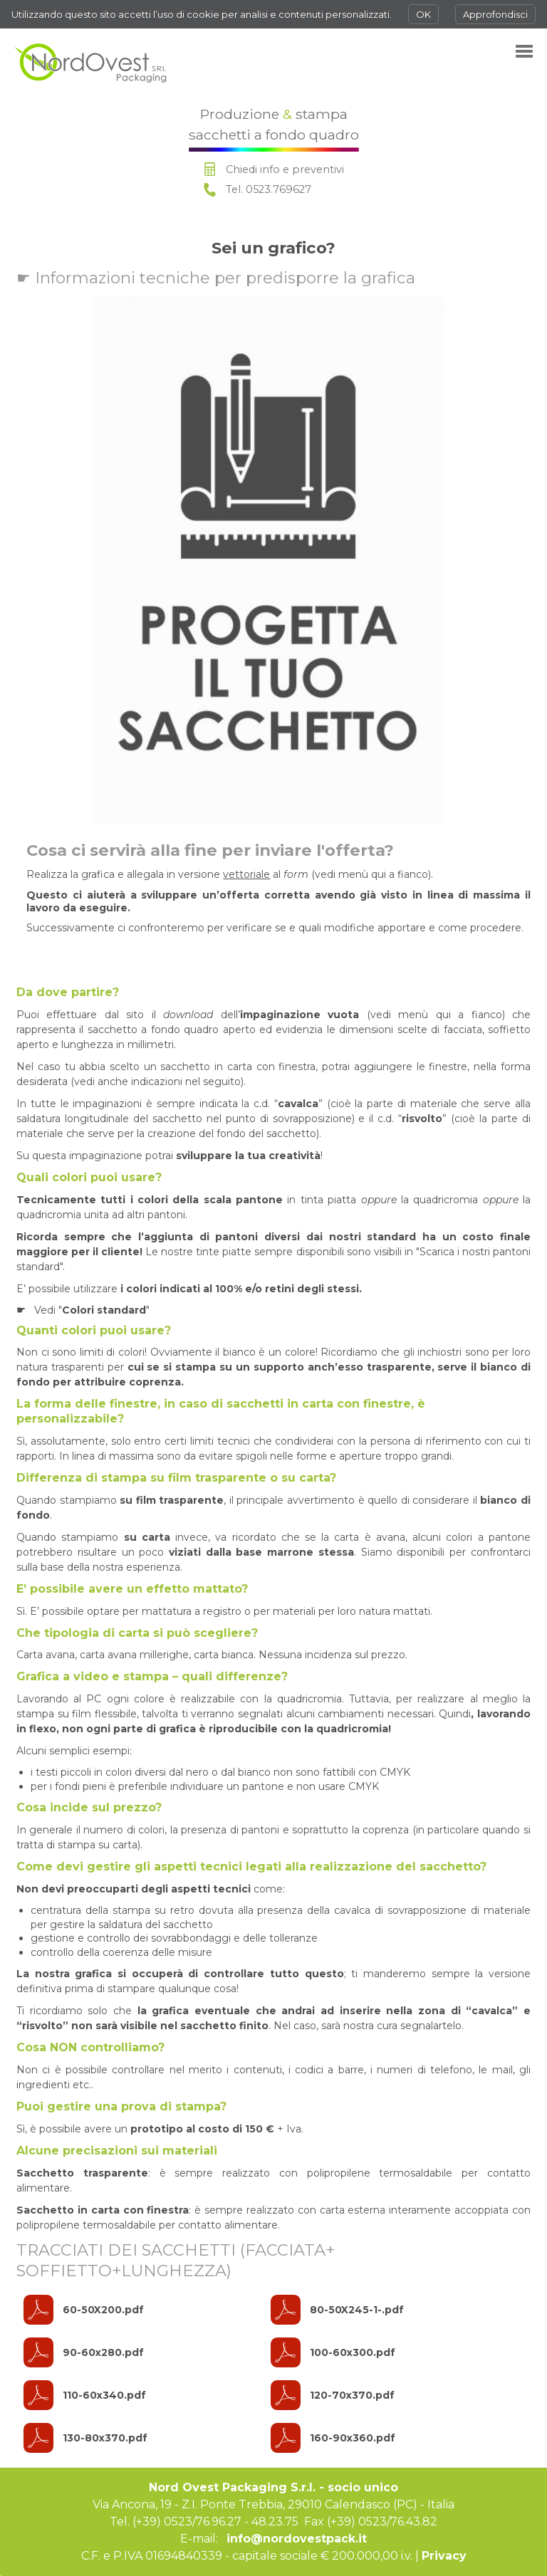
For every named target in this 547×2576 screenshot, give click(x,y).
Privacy (444, 2555)
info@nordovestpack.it (296, 2538)
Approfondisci (495, 14)
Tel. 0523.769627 (268, 189)
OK (423, 14)
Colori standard (104, 1310)
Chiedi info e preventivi (285, 169)
